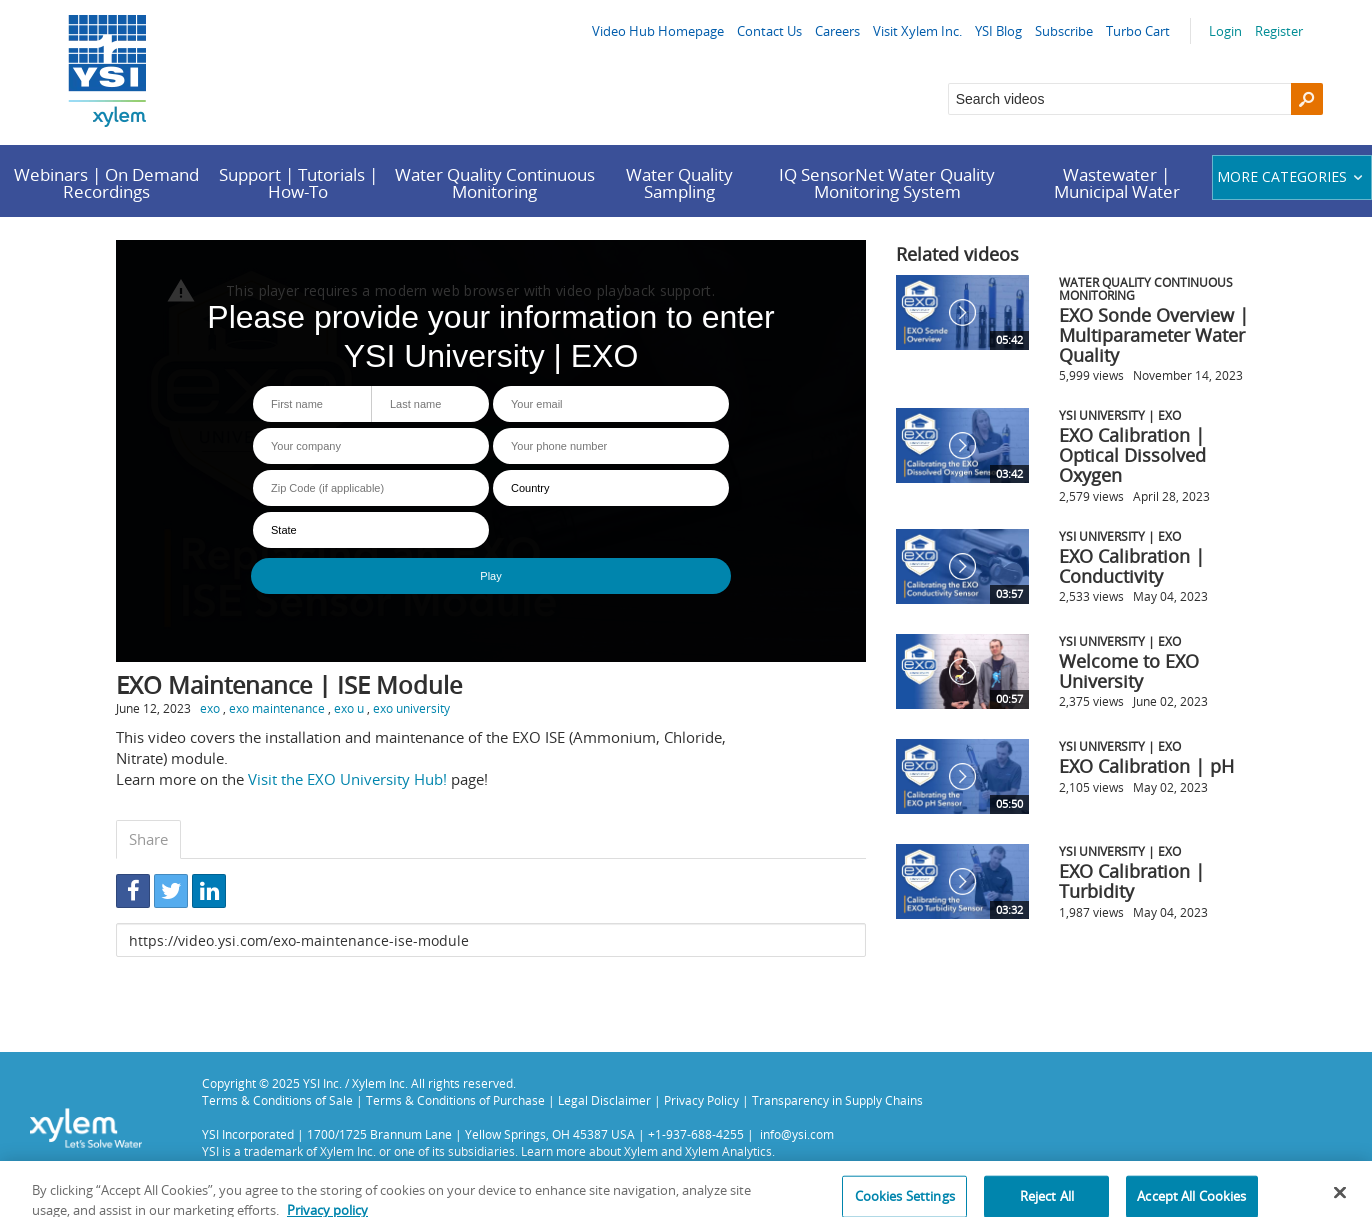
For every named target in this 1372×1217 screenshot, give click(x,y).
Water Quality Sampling (679, 183)
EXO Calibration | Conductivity (1132, 566)
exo (210, 708)
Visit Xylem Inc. (917, 31)
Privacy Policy (701, 1100)
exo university (411, 708)
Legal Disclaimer (604, 1100)
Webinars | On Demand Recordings (106, 183)
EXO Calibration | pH (1146, 766)
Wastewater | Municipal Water (1117, 183)
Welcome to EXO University (1129, 671)
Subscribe (1064, 31)
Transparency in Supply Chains (837, 1100)
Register (1279, 31)
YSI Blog (998, 31)
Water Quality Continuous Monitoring (495, 183)
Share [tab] (148, 839)
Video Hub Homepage (658, 31)
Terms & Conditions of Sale (277, 1100)
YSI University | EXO (1120, 415)
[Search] (1307, 99)
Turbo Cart (1138, 31)
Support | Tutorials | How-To (298, 183)
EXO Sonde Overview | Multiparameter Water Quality (1154, 335)
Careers (837, 31)
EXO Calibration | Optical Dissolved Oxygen (1132, 455)
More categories (1292, 176)
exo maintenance (277, 708)
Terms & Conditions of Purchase (455, 1100)
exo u (349, 708)
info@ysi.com (797, 1134)
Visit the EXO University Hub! (347, 779)
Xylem (641, 1151)
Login (1225, 31)
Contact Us (769, 31)
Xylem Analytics (728, 1151)
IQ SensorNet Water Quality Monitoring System (887, 183)
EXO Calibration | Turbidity (1132, 881)
